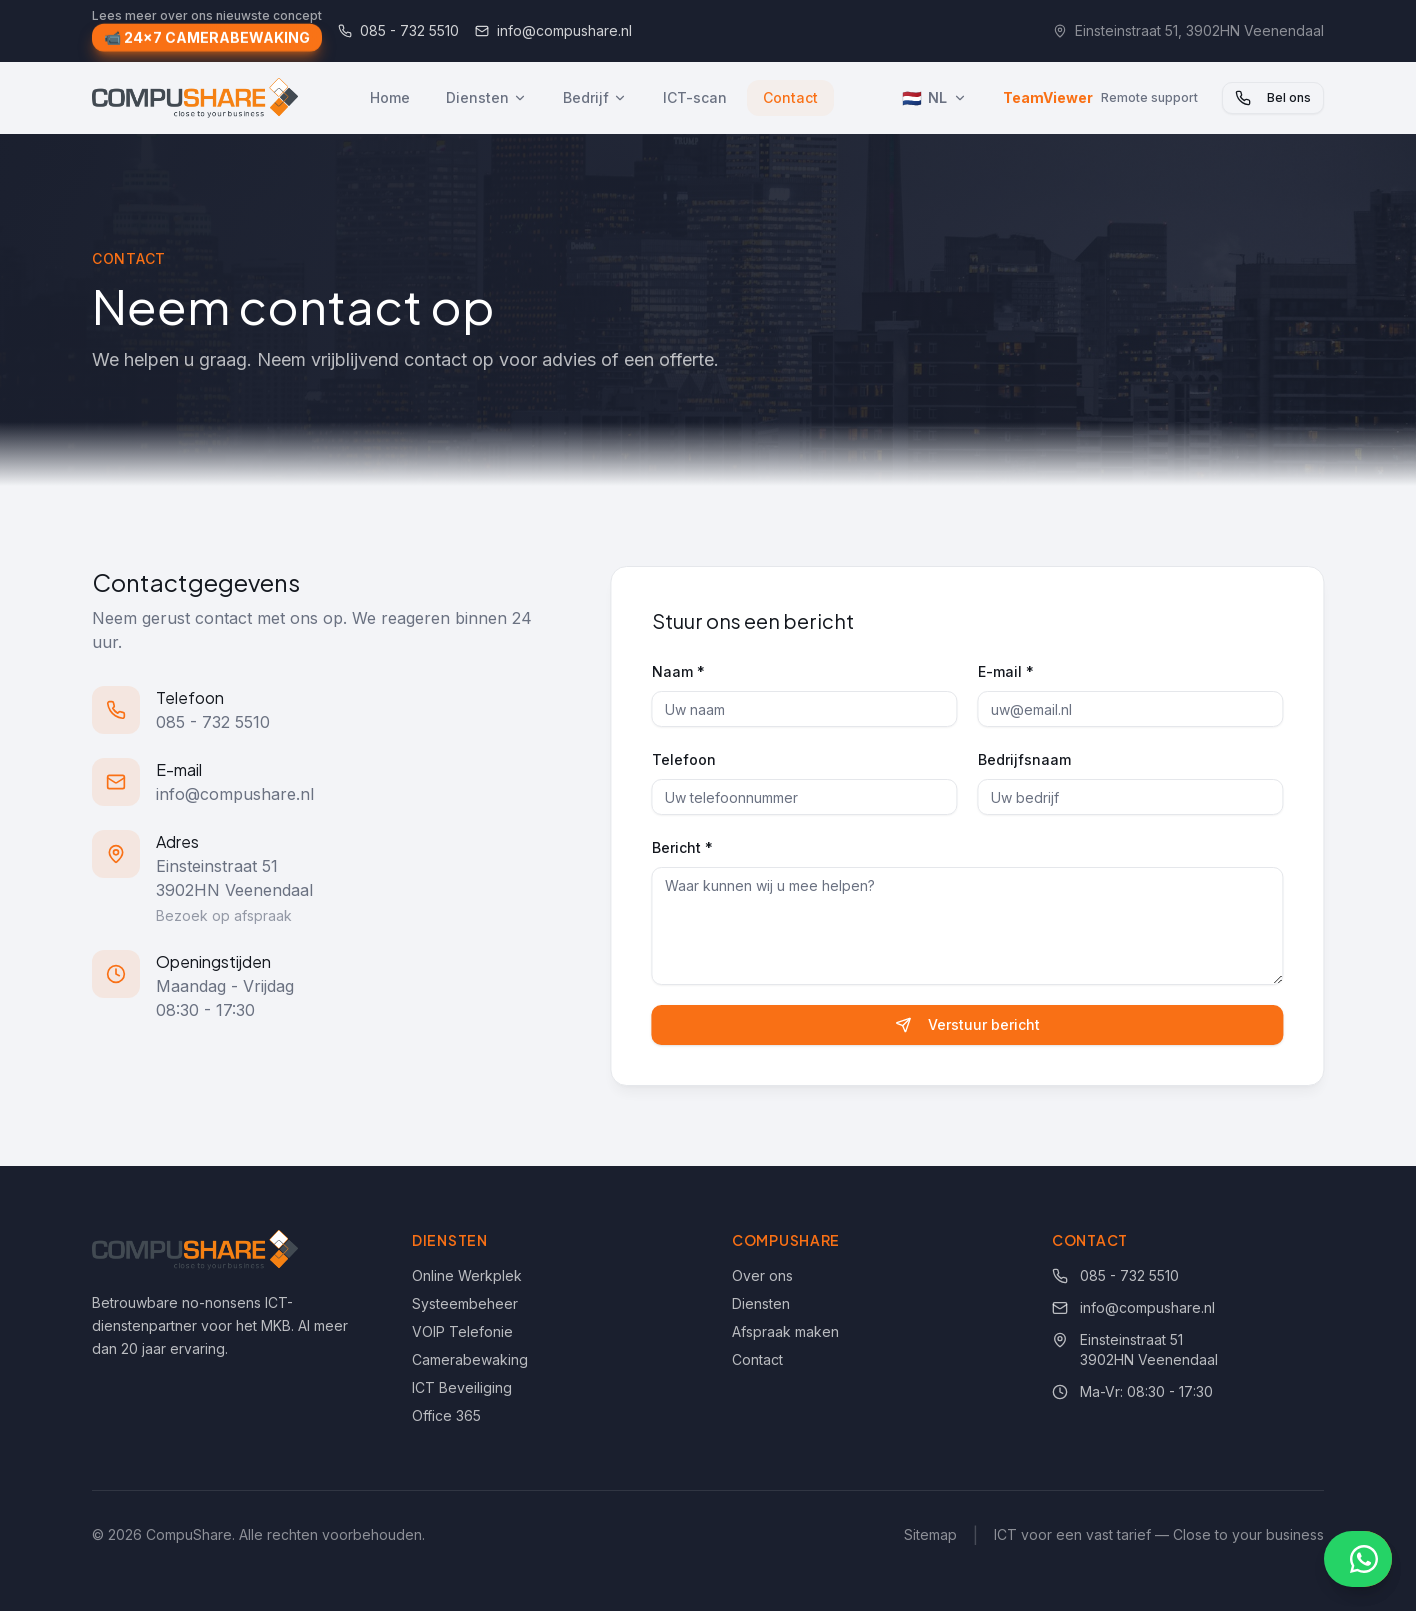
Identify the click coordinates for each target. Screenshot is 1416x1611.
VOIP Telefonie (462, 1331)
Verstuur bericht (973, 1024)
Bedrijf (595, 97)
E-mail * (1011, 671)
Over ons (762, 1275)
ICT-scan (695, 97)
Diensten (486, 97)
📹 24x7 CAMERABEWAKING (207, 39)
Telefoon (689, 759)
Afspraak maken (785, 1331)
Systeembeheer (465, 1303)
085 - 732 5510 (398, 30)
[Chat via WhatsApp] (1358, 1559)
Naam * (683, 671)
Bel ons (1273, 98)
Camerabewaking (470, 1359)
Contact (790, 97)
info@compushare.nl (553, 30)
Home (390, 97)
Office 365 (446, 1415)
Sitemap (930, 1534)
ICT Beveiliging (462, 1387)
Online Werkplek (467, 1275)
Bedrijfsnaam (1029, 759)
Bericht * (687, 847)
